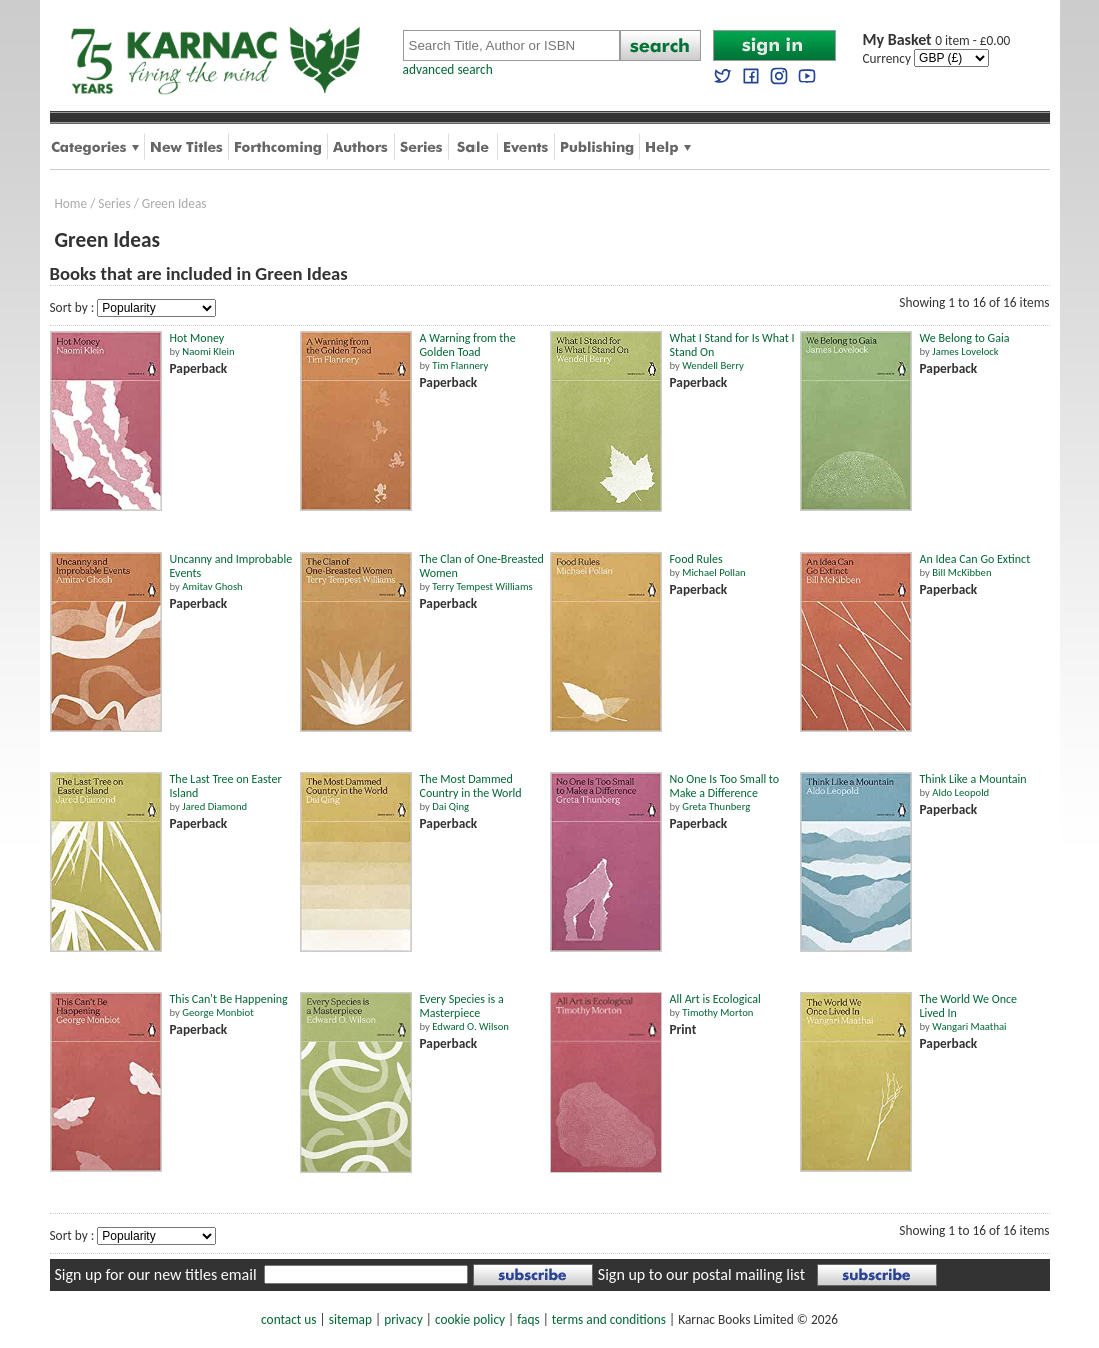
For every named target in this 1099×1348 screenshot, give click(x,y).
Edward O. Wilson (470, 1026)
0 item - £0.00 (937, 40)
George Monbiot (217, 1012)
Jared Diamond (214, 806)
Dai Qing (450, 806)
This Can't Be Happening (229, 999)
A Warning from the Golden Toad (468, 345)
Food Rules (696, 559)
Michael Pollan (713, 572)
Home (71, 203)
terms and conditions (609, 1319)
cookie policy (470, 1319)
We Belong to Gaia (965, 338)
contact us (288, 1319)
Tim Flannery (460, 365)
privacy (403, 1319)
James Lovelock (965, 351)
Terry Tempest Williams (482, 586)
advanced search (448, 69)
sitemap (350, 1319)
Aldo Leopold (960, 792)
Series (114, 203)
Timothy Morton (717, 1012)
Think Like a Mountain (973, 779)
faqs (528, 1319)
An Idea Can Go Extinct (975, 559)
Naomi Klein (208, 351)
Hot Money (197, 338)
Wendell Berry (713, 365)
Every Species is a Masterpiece (462, 1006)
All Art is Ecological (715, 999)
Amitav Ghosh (212, 586)
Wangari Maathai (969, 1026)
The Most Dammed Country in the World (471, 786)
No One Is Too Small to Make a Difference (725, 786)
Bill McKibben (961, 572)
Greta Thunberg (716, 806)
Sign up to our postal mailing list (701, 1274)
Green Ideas (174, 203)
